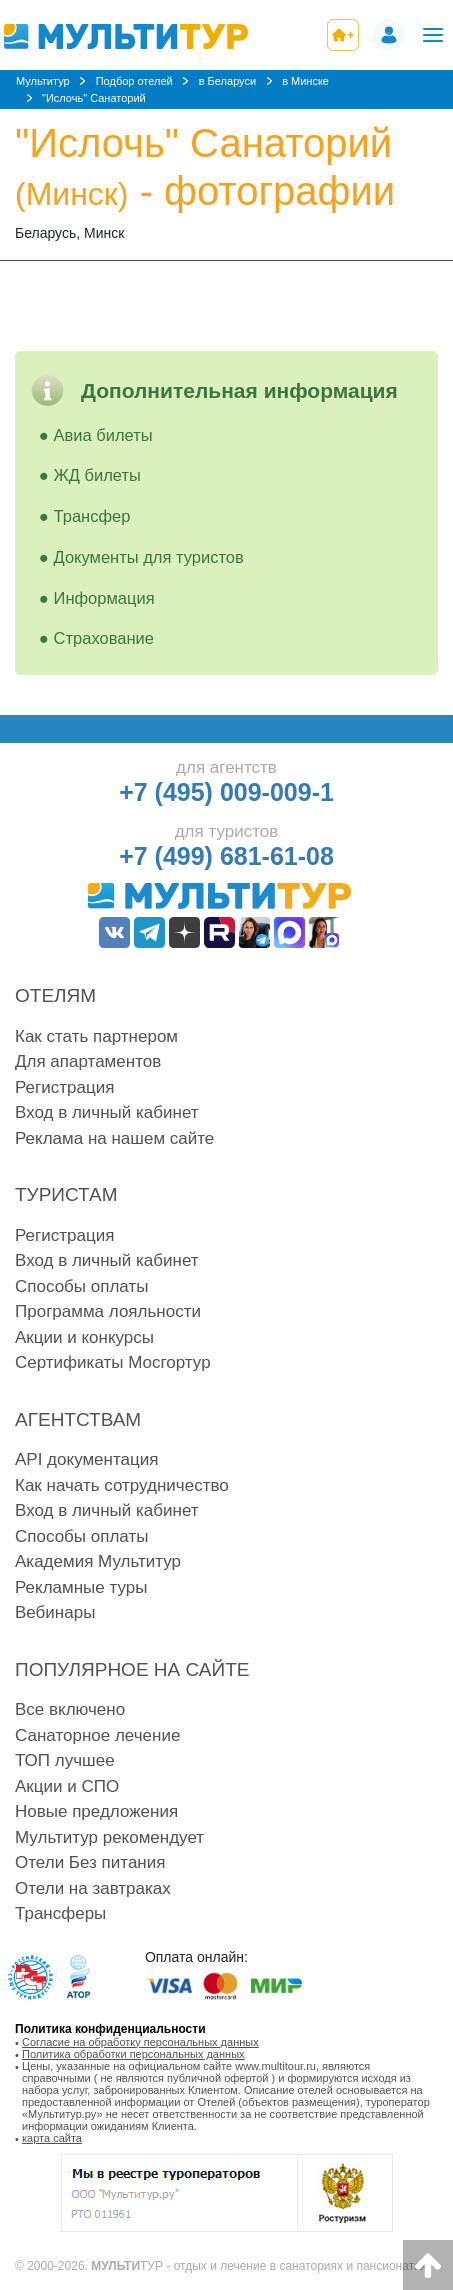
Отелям (55, 995)
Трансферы (60, 1913)
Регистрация (64, 1087)
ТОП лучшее (65, 1760)
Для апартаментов (88, 1061)
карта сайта (52, 2138)
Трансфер (92, 516)
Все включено (70, 1709)
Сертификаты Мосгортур (113, 1362)
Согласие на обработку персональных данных (140, 2042)
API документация (86, 1459)
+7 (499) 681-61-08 (226, 856)
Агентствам (78, 1419)
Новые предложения (96, 1811)
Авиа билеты (103, 435)
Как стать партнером (96, 1036)
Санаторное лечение (97, 1735)
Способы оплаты (81, 1286)
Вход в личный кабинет (107, 1112)
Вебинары (55, 1612)
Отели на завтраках (93, 1888)
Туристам (66, 1194)
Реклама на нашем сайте (114, 1138)
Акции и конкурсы (84, 1337)
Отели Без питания (90, 1862)
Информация (104, 598)
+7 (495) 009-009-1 (226, 792)
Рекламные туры (81, 1587)
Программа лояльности (108, 1311)
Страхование (104, 638)
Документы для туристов (149, 557)
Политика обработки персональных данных (133, 2054)
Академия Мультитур (98, 1561)
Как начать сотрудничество (122, 1485)
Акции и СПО (67, 1786)
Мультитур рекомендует (109, 1837)
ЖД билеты (97, 475)
